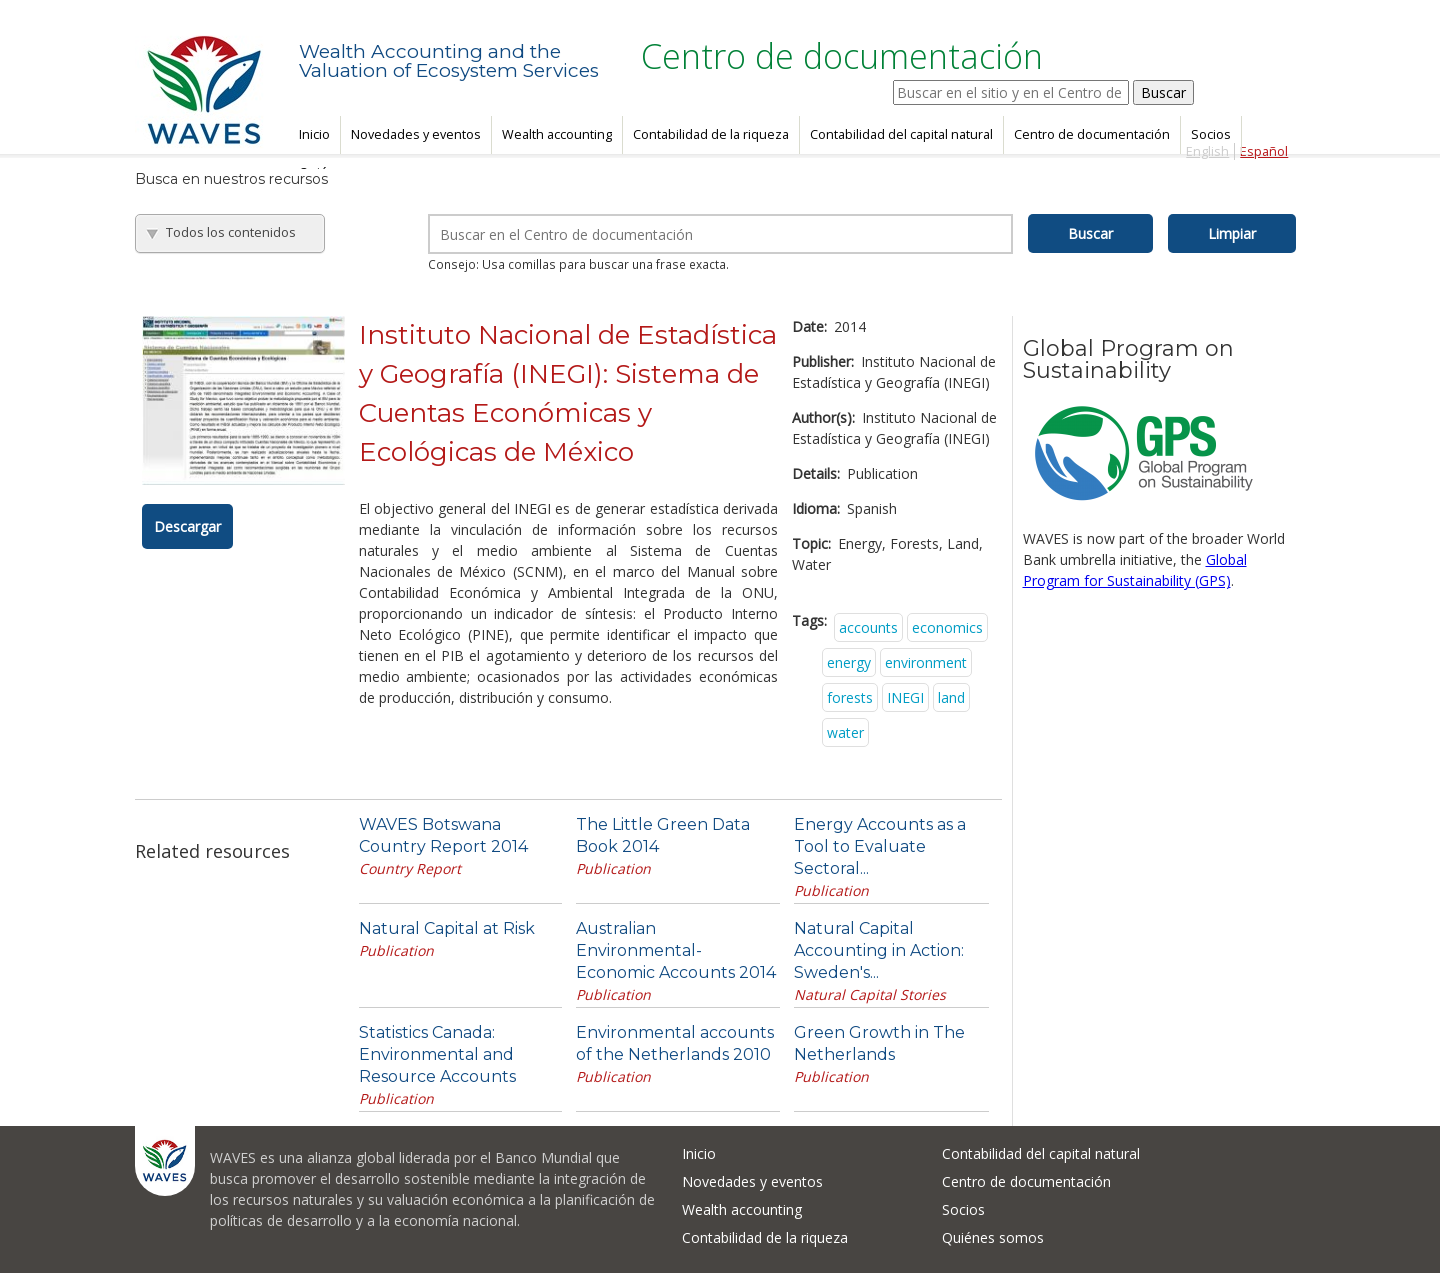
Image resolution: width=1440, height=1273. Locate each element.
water (845, 732)
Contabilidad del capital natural (901, 134)
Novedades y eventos (416, 134)
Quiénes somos (993, 1237)
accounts (868, 627)
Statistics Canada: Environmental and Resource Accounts (437, 1054)
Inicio (314, 134)
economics (947, 627)
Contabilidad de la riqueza (711, 134)
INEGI (905, 697)
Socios (1211, 134)
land (951, 697)
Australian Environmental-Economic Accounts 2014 (676, 950)
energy (849, 662)
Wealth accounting (557, 134)
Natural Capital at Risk (447, 928)
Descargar (187, 526)
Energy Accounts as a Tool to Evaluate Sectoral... (880, 846)
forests (850, 697)
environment (926, 662)
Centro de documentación (1092, 134)
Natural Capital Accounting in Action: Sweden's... (879, 950)
